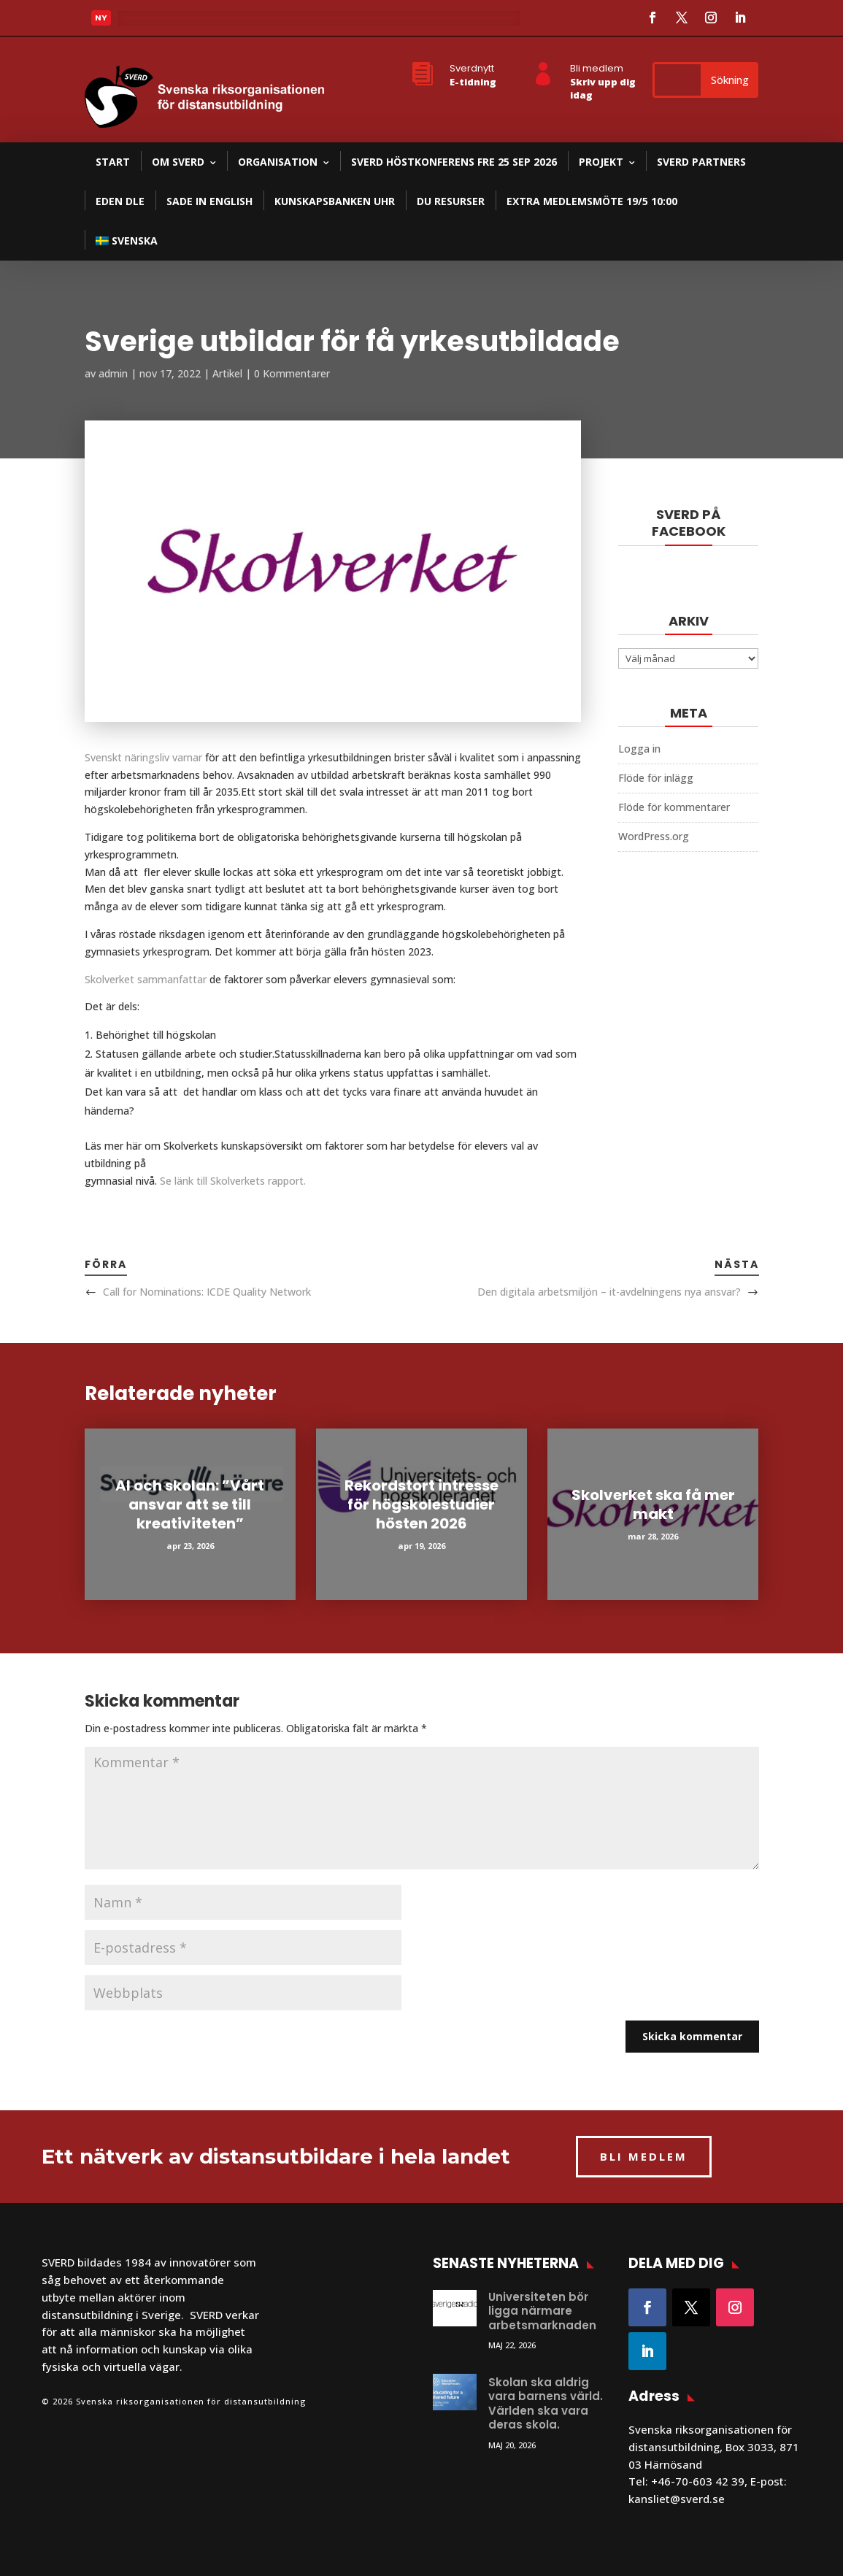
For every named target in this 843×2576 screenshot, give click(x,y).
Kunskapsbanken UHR (334, 201)
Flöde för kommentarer (674, 807)
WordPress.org (653, 836)
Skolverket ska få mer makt (653, 1504)
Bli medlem (596, 68)
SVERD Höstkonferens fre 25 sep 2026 (454, 162)
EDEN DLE (120, 201)
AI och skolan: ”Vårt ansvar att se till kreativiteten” (189, 1504)
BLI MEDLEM (644, 2156)
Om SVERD (178, 162)
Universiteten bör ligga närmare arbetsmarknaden (542, 2311)
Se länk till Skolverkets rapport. (234, 1181)
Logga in (639, 749)
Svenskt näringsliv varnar (143, 757)
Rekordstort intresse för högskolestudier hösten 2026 (421, 1504)
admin (113, 373)
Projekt (601, 162)
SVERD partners (701, 162)
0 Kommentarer (292, 373)
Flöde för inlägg (655, 778)
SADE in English (209, 201)
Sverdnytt (472, 68)
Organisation (277, 162)
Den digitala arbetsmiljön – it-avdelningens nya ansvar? (609, 1292)
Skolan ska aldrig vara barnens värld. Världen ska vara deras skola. (545, 2404)
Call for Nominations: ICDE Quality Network (207, 1292)
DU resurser (451, 201)
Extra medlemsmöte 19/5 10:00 (592, 201)
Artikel (227, 373)
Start (113, 162)
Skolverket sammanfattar (146, 979)
